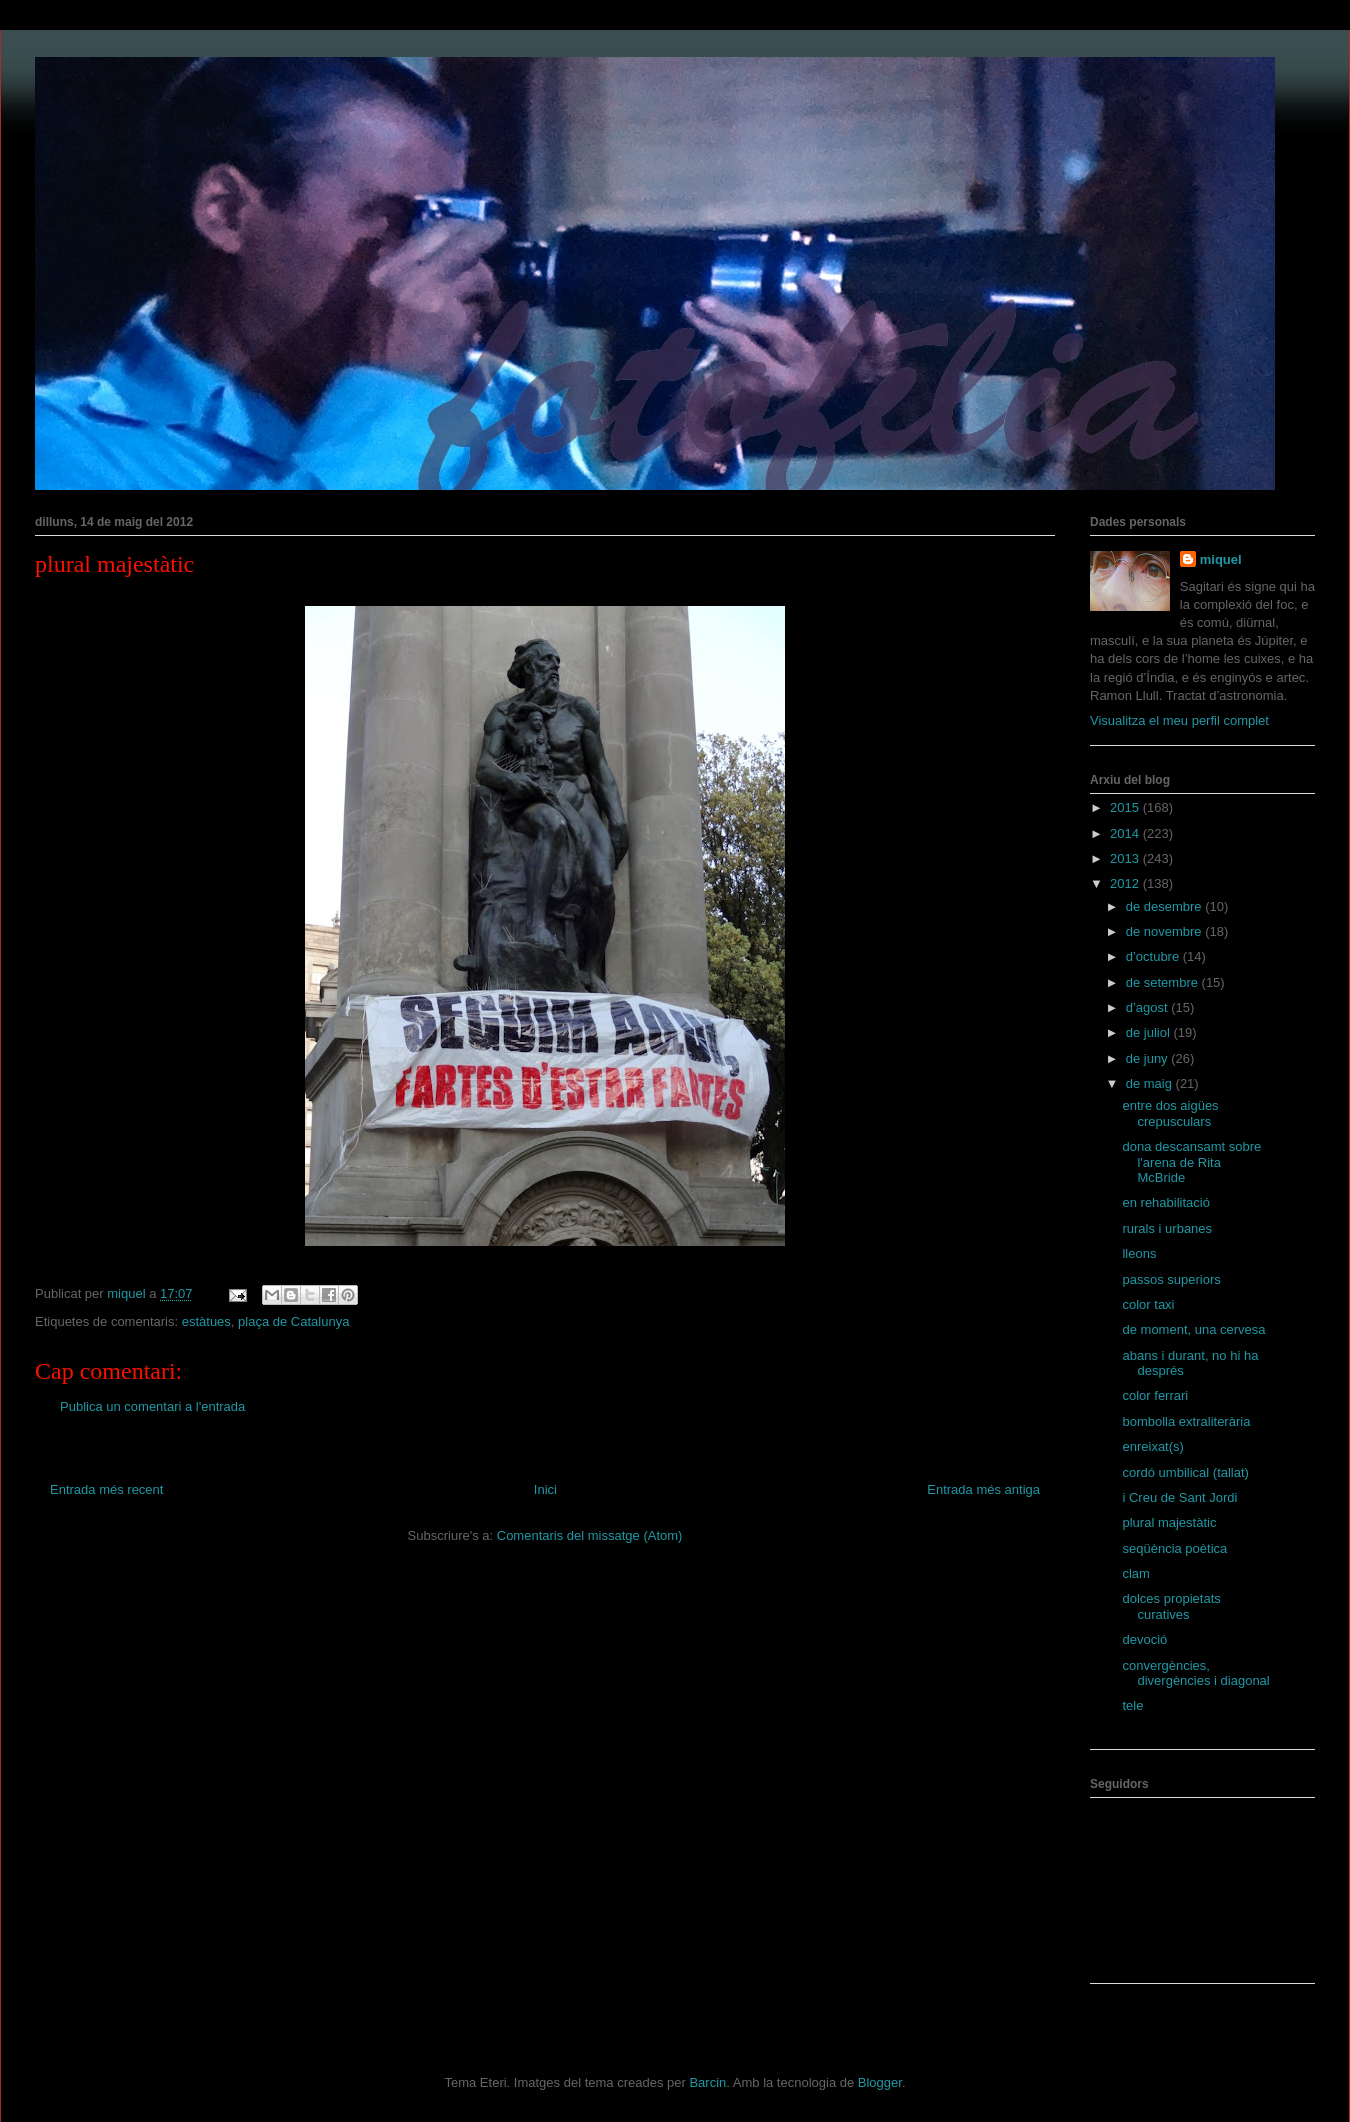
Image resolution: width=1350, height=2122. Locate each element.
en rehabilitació (1165, 1202)
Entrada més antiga (983, 1489)
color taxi (1148, 1304)
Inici (545, 1489)
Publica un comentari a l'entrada (152, 1406)
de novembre (1166, 931)
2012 (1126, 883)
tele (1132, 1705)
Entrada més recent (106, 1489)
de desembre (1166, 906)
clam (1135, 1573)
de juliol (1150, 1032)
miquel (1221, 559)
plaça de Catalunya (293, 1321)
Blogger (880, 2082)
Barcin (707, 2082)
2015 (1126, 807)
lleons (1139, 1253)
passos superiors (1171, 1279)
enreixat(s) (1152, 1446)
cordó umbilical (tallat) (1185, 1472)
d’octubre (1154, 956)
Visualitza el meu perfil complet (1179, 720)
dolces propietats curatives (1171, 1606)
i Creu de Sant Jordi (1179, 1497)
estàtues (206, 1321)
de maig (1151, 1083)
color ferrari (1155, 1395)
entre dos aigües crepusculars (1170, 1113)
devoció (1144, 1639)
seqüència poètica (1174, 1548)
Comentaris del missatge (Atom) (590, 1535)
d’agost (1149, 1007)
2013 (1126, 858)
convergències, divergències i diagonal (1195, 1673)
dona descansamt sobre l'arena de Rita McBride (1191, 1162)
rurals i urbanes (1167, 1228)
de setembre (1164, 982)
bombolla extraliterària (1186, 1421)
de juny (1149, 1058)
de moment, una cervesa (1193, 1329)
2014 (1126, 833)
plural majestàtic (1169, 1522)
